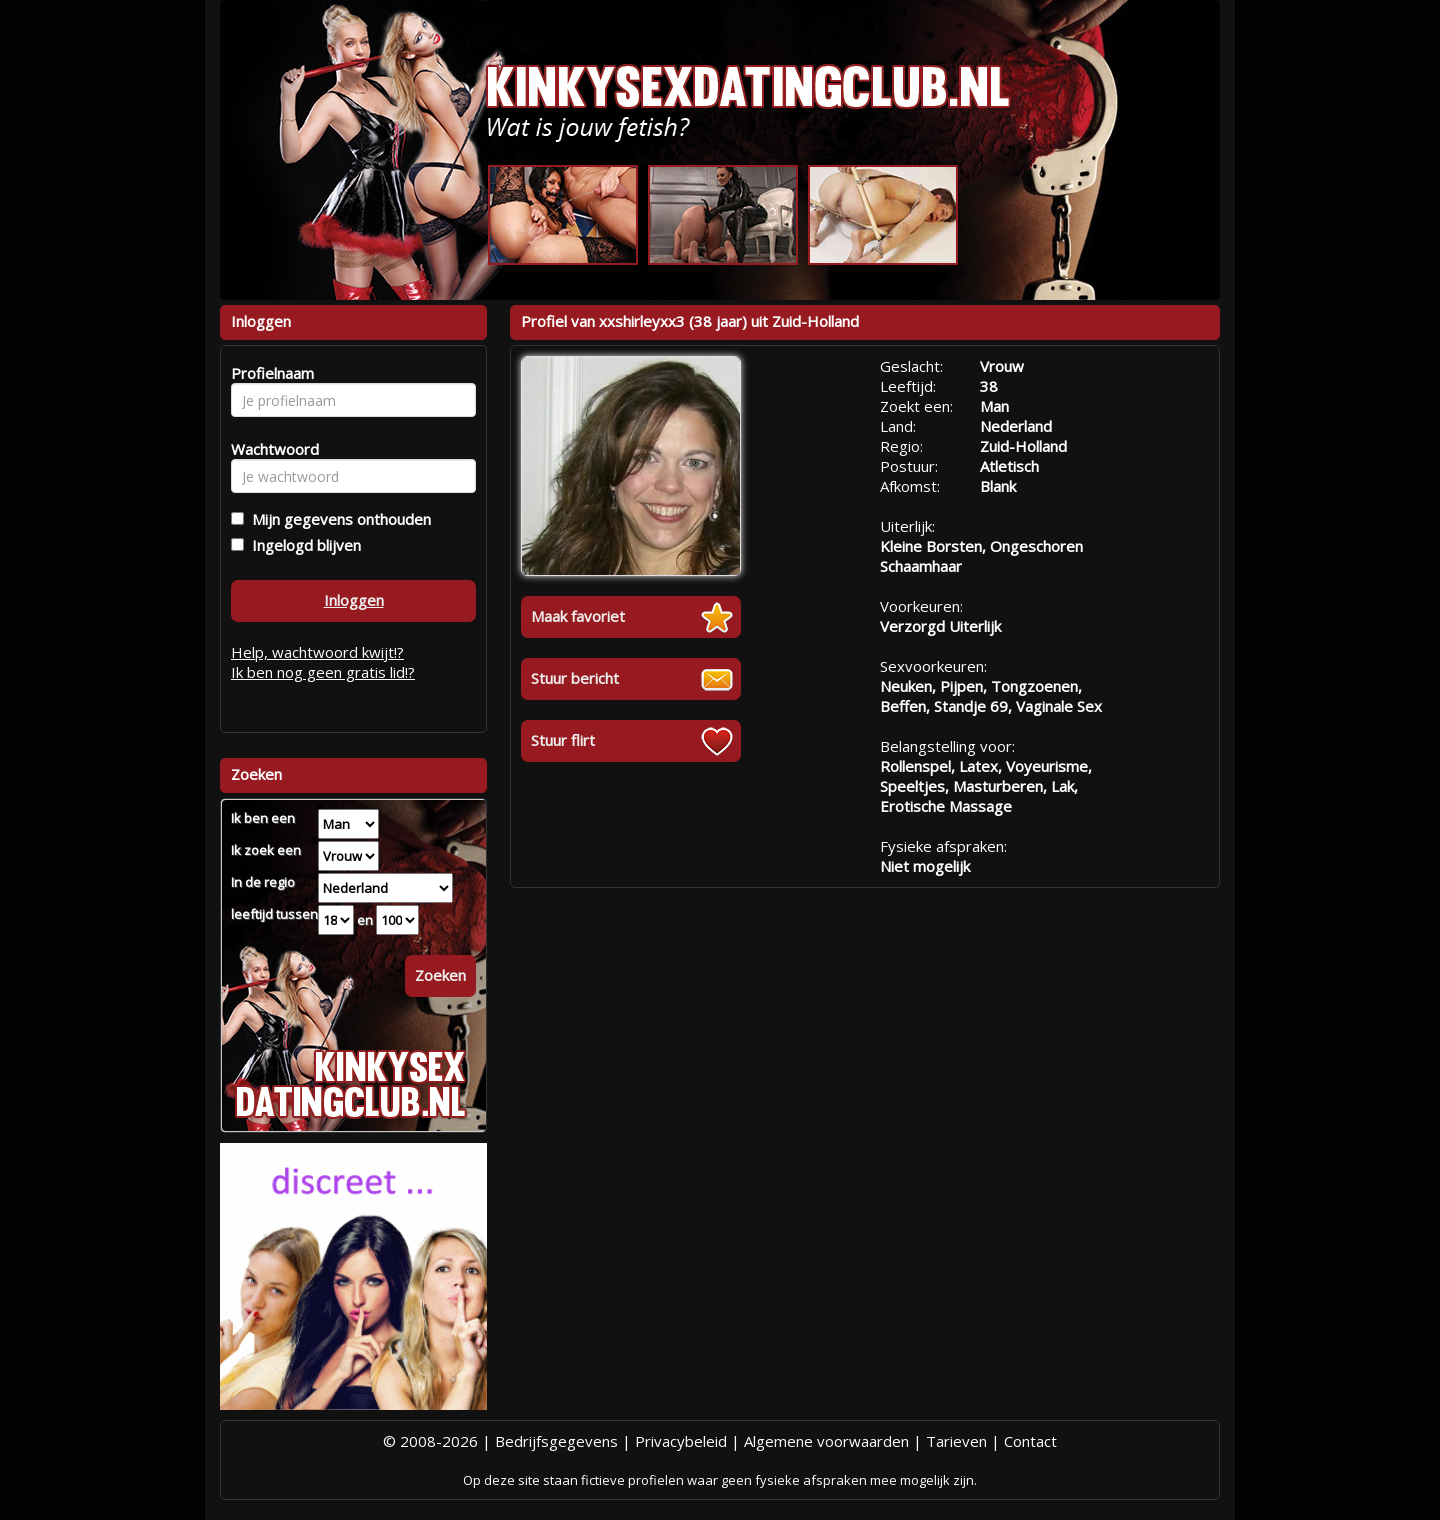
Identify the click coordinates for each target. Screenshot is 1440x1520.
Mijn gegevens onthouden (337, 519)
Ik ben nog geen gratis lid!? (323, 672)
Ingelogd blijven (302, 545)
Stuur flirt (563, 740)
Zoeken (440, 975)
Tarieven (956, 1441)
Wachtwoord (269, 449)
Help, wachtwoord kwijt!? (317, 652)
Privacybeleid (681, 1441)
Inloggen (354, 600)
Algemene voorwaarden (826, 1441)
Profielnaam (269, 373)
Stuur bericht (575, 678)
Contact (1030, 1441)
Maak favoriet (578, 616)
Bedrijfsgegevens (556, 1441)
